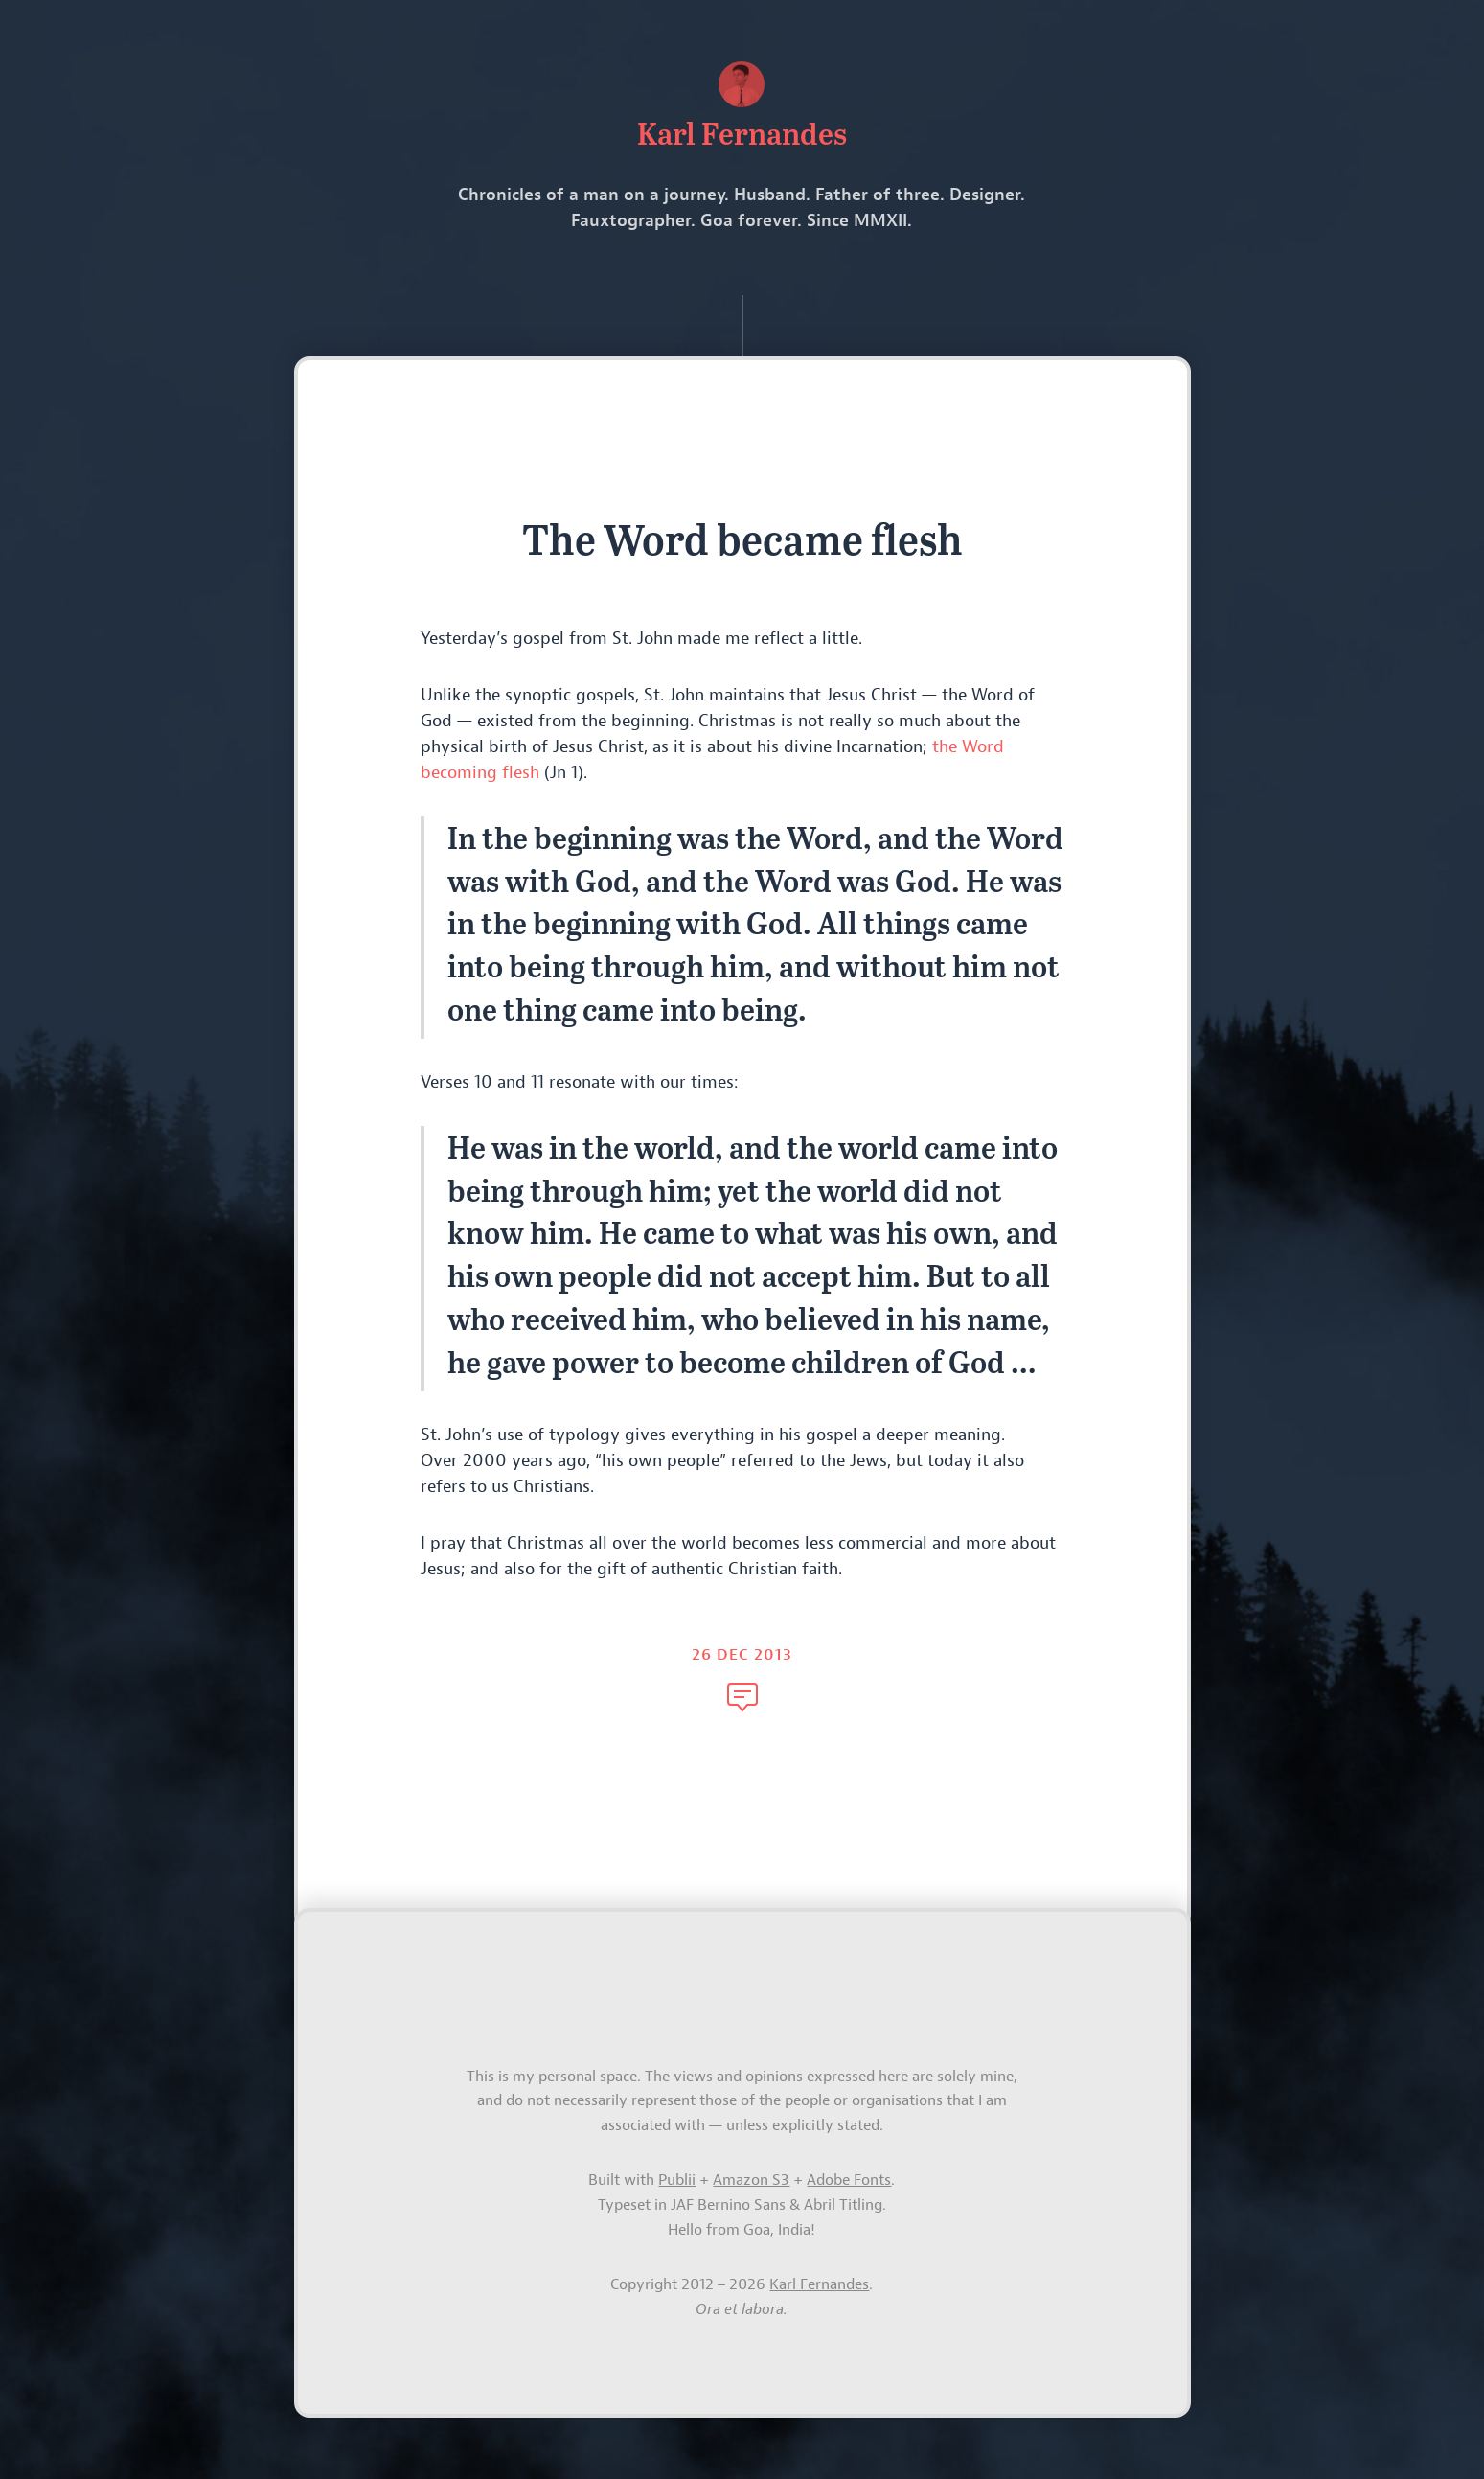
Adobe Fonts (849, 2180)
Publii (677, 2180)
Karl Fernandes (819, 2284)
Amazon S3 (751, 2180)
